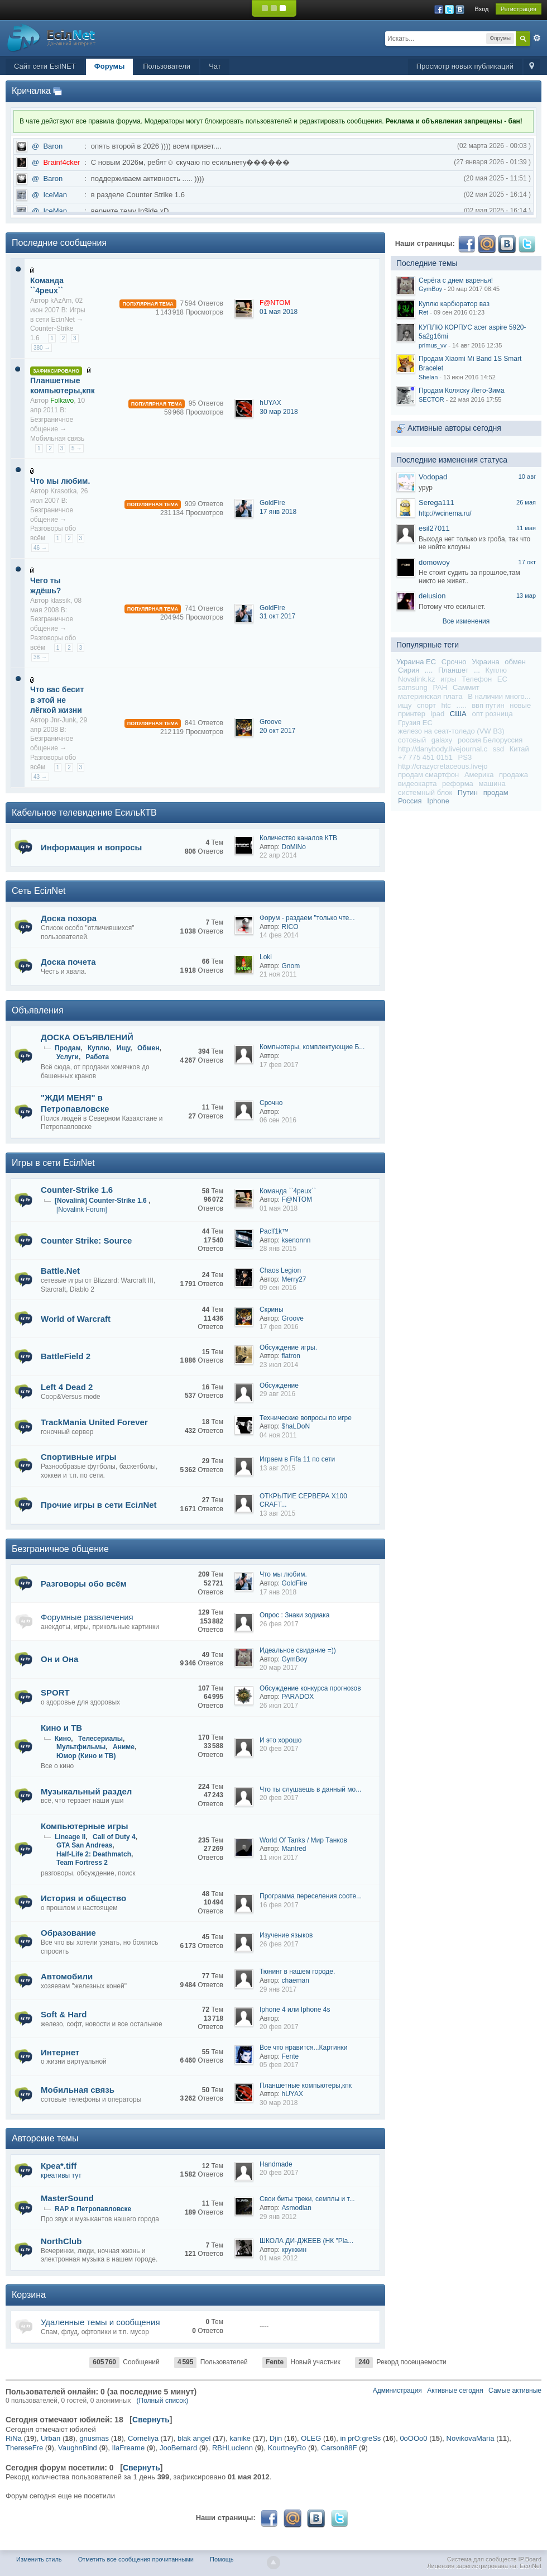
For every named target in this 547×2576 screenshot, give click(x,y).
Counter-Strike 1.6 (77, 1189)
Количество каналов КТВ (298, 838)
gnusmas (94, 2438)
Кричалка (31, 91)
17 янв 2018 (278, 512)
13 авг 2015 (277, 1468)
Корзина (29, 2294)
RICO (290, 927)
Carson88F (339, 2448)
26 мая (526, 502)
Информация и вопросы (91, 847)
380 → (41, 348)
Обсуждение (279, 1385)
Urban (50, 2438)
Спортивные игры (79, 1456)
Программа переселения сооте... (311, 1896)
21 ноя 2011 (278, 974)
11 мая (526, 528)
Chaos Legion (280, 1270)
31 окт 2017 (277, 616)
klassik (60, 600)
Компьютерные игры (84, 1826)
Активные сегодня (455, 2390)
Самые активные (514, 2390)
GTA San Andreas (84, 1845)
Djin (276, 2438)
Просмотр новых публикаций (465, 66)
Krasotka (63, 491)
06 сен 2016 (278, 1120)
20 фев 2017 (279, 1749)
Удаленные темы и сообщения (100, 2322)
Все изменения (466, 621)
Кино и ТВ (61, 1727)
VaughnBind (77, 2448)
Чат (215, 66)
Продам (67, 1048)
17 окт (527, 562)
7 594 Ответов (201, 303)
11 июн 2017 (279, 1857)
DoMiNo (294, 847)
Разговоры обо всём (84, 1583)
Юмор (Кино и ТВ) (86, 1756)
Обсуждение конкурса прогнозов (310, 1688)
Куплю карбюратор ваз (454, 304)
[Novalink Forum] (81, 1209)
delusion (432, 596)
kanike (240, 2438)
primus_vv (433, 345)
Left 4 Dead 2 (67, 1387)
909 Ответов (204, 504)
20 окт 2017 (277, 731)
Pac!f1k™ (274, 1231)
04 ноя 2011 (278, 1435)
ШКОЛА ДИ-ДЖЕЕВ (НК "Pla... (306, 2241)
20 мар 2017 (279, 1668)
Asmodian (296, 2208)
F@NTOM (297, 1199)
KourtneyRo (287, 2448)
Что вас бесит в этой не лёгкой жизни (57, 699)
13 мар (526, 595)
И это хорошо (280, 1740)
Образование (68, 1932)
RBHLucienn (232, 2448)
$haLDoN (296, 1426)
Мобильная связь (57, 438)
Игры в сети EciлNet (53, 1163)
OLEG (311, 2438)
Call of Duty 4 (114, 1837)
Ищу (124, 1048)
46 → (40, 548)
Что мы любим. (60, 481)
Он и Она (59, 1659)
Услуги (67, 1057)
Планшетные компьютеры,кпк (62, 385)
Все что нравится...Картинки (303, 2047)
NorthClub (61, 2241)
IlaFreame (128, 2448)
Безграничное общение (60, 1549)
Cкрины (272, 1309)
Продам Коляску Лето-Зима (462, 390)
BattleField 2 (65, 1356)
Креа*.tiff (58, 2165)
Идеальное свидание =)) (298, 1650)
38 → (40, 657)
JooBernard (178, 2448)
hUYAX (270, 403)
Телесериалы (100, 1738)
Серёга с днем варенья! (456, 280)
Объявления (38, 1010)
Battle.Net (60, 1270)
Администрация (397, 2390)
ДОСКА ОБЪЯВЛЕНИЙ (87, 1037)
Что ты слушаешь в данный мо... (310, 1789)
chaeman (295, 1980)
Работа (97, 1057)
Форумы (109, 66)
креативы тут (61, 2175)
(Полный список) (163, 2400)
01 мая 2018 (279, 312)
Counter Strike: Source (86, 1240)
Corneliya (143, 2438)
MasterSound (67, 2198)
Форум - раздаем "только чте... (307, 918)
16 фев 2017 (279, 1905)
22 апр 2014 (278, 855)
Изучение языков (286, 1935)
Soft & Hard (64, 2014)
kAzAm (60, 300)
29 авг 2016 (277, 1394)
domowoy (434, 562)
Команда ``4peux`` (47, 285)
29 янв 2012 (278, 2217)
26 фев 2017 (279, 1624)
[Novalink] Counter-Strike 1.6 (101, 1200)
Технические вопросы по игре (306, 1418)
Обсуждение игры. (288, 1347)
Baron (53, 146)
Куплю (98, 1048)
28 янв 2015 (278, 1249)
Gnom (291, 966)
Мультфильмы (80, 1747)
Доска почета (68, 961)
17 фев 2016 (279, 1327)
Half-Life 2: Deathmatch (93, 1854)
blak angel (193, 2438)
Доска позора (69, 918)
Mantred (294, 1849)
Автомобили (67, 1976)
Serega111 (436, 502)
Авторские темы (45, 2138)
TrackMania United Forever (94, 1422)
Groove (270, 722)
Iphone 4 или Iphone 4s (295, 2009)
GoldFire (272, 503)
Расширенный (536, 38)
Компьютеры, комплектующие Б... (312, 1047)
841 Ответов (204, 723)
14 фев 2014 (279, 935)
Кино (63, 1738)
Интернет (60, 2052)
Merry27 (294, 1279)
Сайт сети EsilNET (45, 66)
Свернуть (151, 2419)
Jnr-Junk (63, 720)
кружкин (294, 2250)
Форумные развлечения (87, 1617)
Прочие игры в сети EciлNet (99, 1505)
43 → (40, 777)
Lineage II (70, 1837)
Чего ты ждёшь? (45, 585)
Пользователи (166, 66)
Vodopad (433, 477)
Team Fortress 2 (82, 1862)
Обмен (148, 1048)
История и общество (83, 1898)
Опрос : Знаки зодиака (294, 1615)
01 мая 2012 (279, 2258)
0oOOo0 (413, 2438)
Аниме (124, 1747)
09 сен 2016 (278, 1288)
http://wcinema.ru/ (445, 513)
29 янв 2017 (278, 1989)
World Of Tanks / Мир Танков (303, 1840)
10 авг (527, 476)
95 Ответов (206, 403)
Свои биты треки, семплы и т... (307, 2199)
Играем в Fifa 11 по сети (297, 1459)
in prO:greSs (360, 2438)
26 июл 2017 (279, 1706)
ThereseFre (24, 2448)
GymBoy (295, 1659)
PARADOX (298, 1697)
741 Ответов (204, 608)
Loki (266, 957)
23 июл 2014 (279, 1365)
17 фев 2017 (279, 1065)
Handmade (276, 2164)
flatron (291, 1356)
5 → (76, 448)
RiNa (14, 2438)
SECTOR (431, 399)
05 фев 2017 (279, 2065)
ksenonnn (296, 1240)
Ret (423, 312)
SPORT (55, 1692)
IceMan (55, 195)
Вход (482, 9)
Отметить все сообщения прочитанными (136, 2559)
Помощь (222, 2559)
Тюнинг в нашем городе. (297, 1971)
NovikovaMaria (471, 2438)
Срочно (271, 1103)
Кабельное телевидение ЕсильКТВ (84, 812)
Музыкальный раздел (86, 1791)
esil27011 (434, 528)
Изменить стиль (39, 2559)
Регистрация (518, 9)
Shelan (428, 377)
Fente (290, 2056)
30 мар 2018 (279, 412)
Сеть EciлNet (39, 891)
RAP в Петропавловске (93, 2209)
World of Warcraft (76, 1318)
